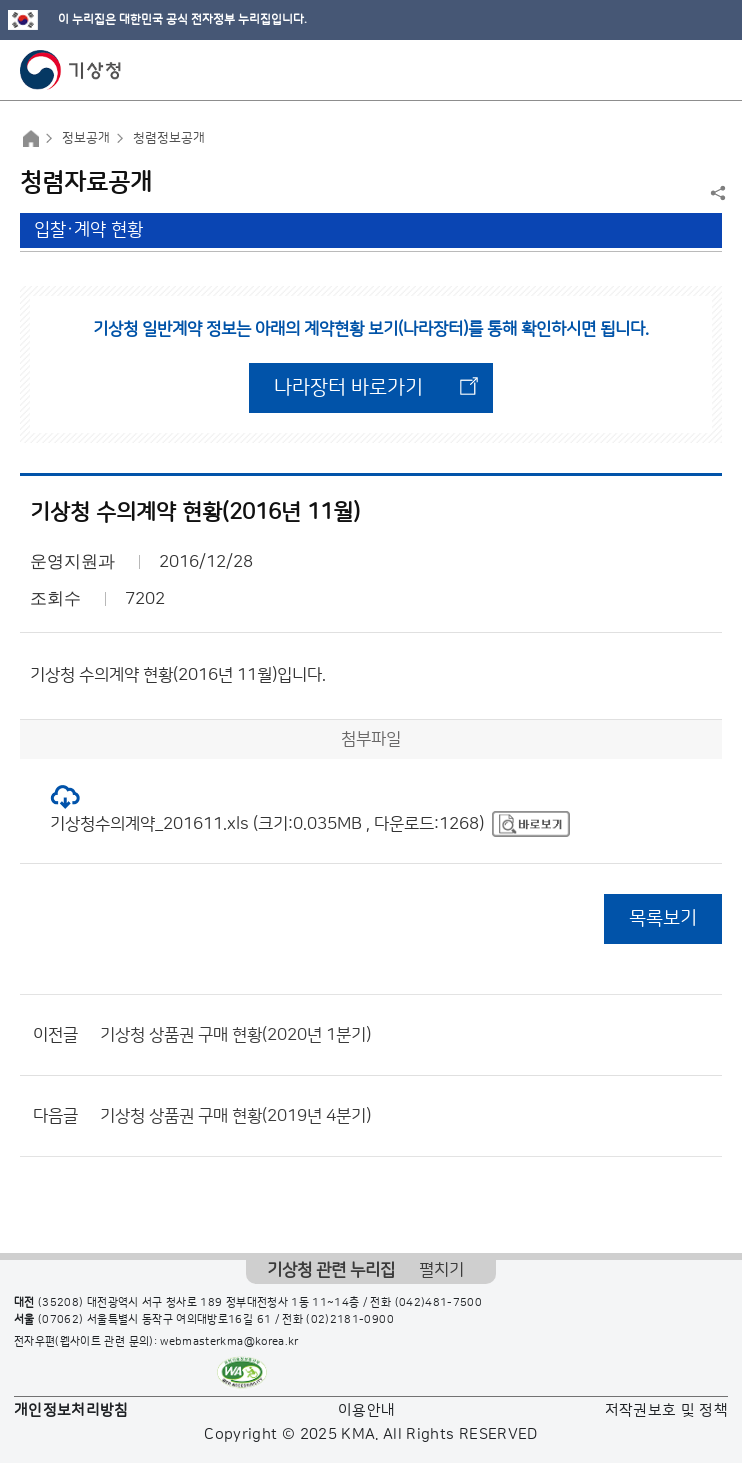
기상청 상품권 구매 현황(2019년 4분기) (235, 1116)
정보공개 (86, 138)
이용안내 (366, 1410)
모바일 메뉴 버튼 (709, 70)
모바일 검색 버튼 (677, 70)
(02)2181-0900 (350, 1320)
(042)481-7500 (439, 1303)
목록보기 (663, 918)
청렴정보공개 (169, 138)
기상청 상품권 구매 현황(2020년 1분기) (235, 1035)
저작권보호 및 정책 (667, 1410)
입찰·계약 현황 (88, 230)
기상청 (71, 70)
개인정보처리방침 (71, 1410)
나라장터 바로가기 (348, 388)
